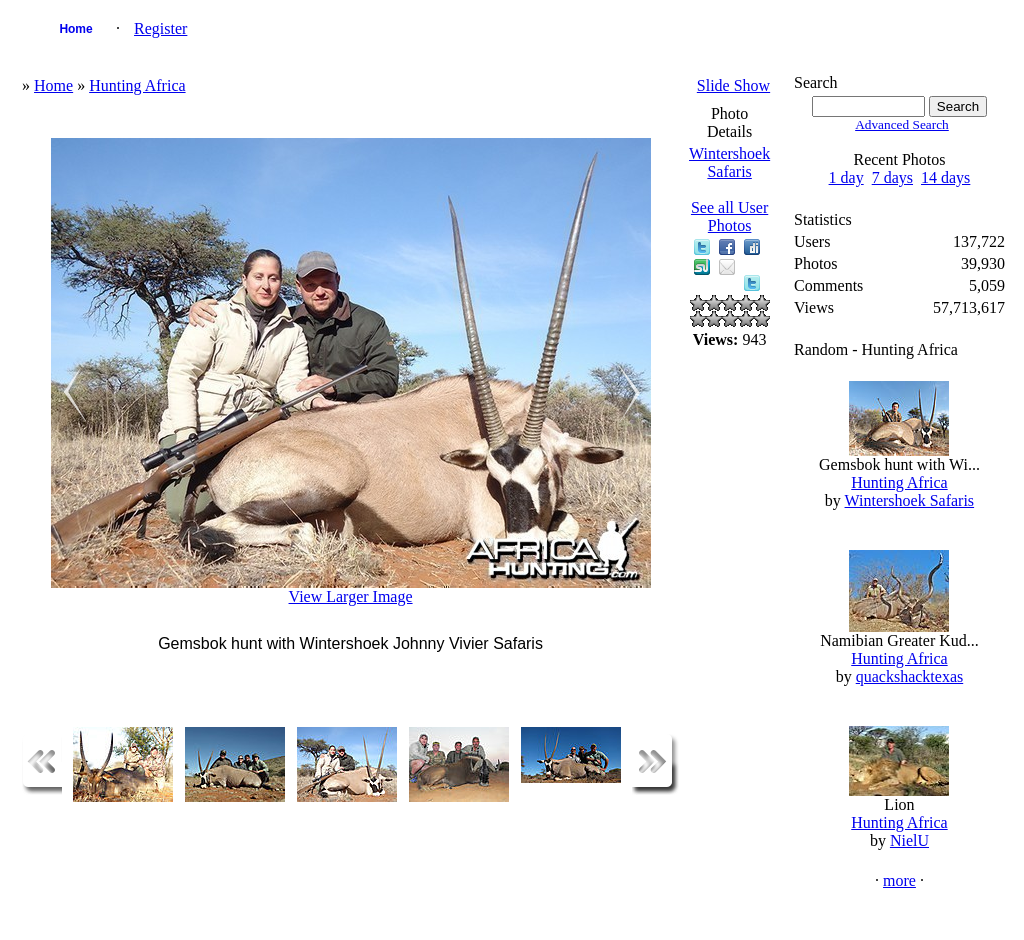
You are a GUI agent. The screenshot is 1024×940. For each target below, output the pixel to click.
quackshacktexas (910, 676)
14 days (945, 177)
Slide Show (733, 85)
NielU (909, 840)
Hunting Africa (137, 85)
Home (75, 29)
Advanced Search (902, 124)
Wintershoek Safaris (729, 162)
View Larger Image (351, 596)
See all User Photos (729, 216)
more (899, 880)
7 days (892, 177)
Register (160, 28)
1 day (846, 177)
